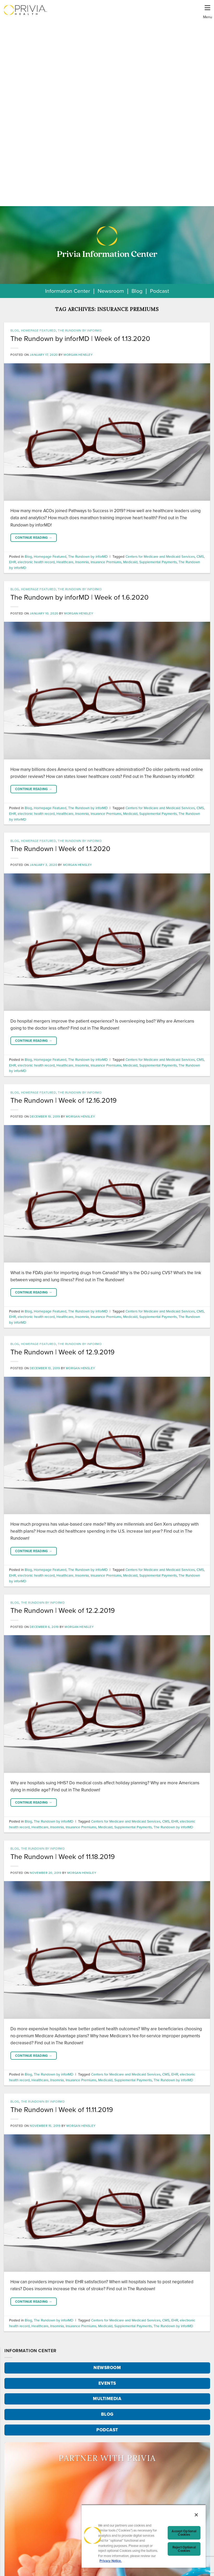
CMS (200, 556)
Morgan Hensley (78, 354)
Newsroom (111, 291)
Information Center (67, 291)
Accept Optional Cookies (184, 2533)
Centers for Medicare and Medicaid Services (160, 556)
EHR (12, 561)
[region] (143, 2536)
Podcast (159, 291)
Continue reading (33, 537)
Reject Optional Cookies (184, 2549)
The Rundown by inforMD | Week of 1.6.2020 (79, 597)
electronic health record (36, 561)
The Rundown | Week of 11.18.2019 (62, 1856)
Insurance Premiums (106, 561)
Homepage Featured (38, 330)
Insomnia (82, 561)
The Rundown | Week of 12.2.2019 (62, 1610)
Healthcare (64, 561)
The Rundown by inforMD (80, 330)
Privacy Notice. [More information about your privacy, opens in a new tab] (110, 2560)
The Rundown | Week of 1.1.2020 (60, 848)
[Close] (196, 2515)
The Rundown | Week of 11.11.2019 (61, 2109)
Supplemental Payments (158, 561)
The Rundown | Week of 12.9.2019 (62, 1352)
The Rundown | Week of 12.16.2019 (63, 1100)
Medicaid (130, 561)
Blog (136, 291)
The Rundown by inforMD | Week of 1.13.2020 (80, 338)
